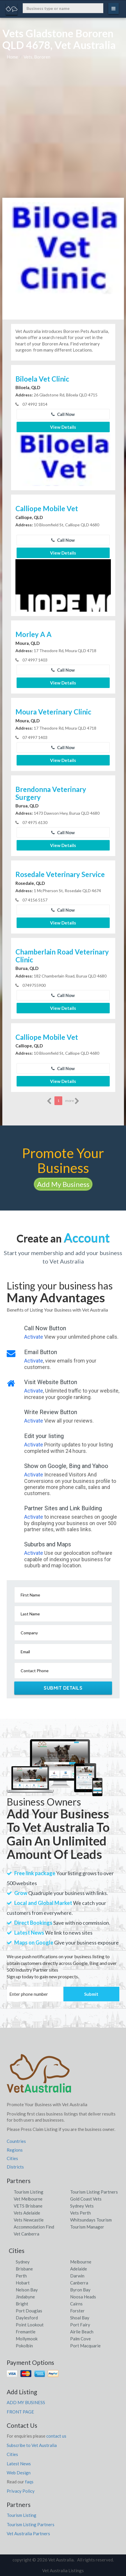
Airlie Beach (81, 2331)
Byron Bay (80, 2289)
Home (12, 56)
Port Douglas (29, 2310)
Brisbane (24, 2268)
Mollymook (27, 2338)
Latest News (19, 2463)
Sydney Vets (82, 2205)
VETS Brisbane (28, 2205)
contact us (56, 2436)
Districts (15, 2166)
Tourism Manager (87, 2226)
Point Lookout (30, 2324)
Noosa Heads (83, 2296)
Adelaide (78, 2268)
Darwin (77, 2275)
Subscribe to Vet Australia (32, 2445)
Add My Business (63, 1184)
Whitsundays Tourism (91, 2219)
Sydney (23, 2261)
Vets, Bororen (37, 56)
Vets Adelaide (27, 2212)
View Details (63, 427)
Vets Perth (80, 2212)
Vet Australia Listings (63, 2570)
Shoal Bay (79, 2317)
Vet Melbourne (28, 2198)
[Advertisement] (63, 132)
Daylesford (27, 2317)
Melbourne (80, 2261)
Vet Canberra (26, 2233)
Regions (15, 2149)
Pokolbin (24, 2345)
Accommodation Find (34, 2226)
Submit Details (63, 1688)
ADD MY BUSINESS (26, 2402)
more (72, 1101)
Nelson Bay (27, 2289)
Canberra (79, 2282)
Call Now (63, 414)
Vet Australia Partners (28, 2533)
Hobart (23, 2282)
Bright (22, 2303)
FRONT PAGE (20, 2411)
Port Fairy (80, 2324)
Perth (21, 2275)
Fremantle (26, 2331)
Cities (12, 2158)
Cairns (76, 2303)
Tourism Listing (28, 2191)
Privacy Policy (21, 2491)
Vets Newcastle (29, 2219)
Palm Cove (80, 2338)
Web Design (19, 2472)
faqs (29, 2481)
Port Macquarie (85, 2345)
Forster (77, 2310)
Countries (16, 2141)
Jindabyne (25, 2296)
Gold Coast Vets (86, 2198)
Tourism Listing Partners (94, 2191)
